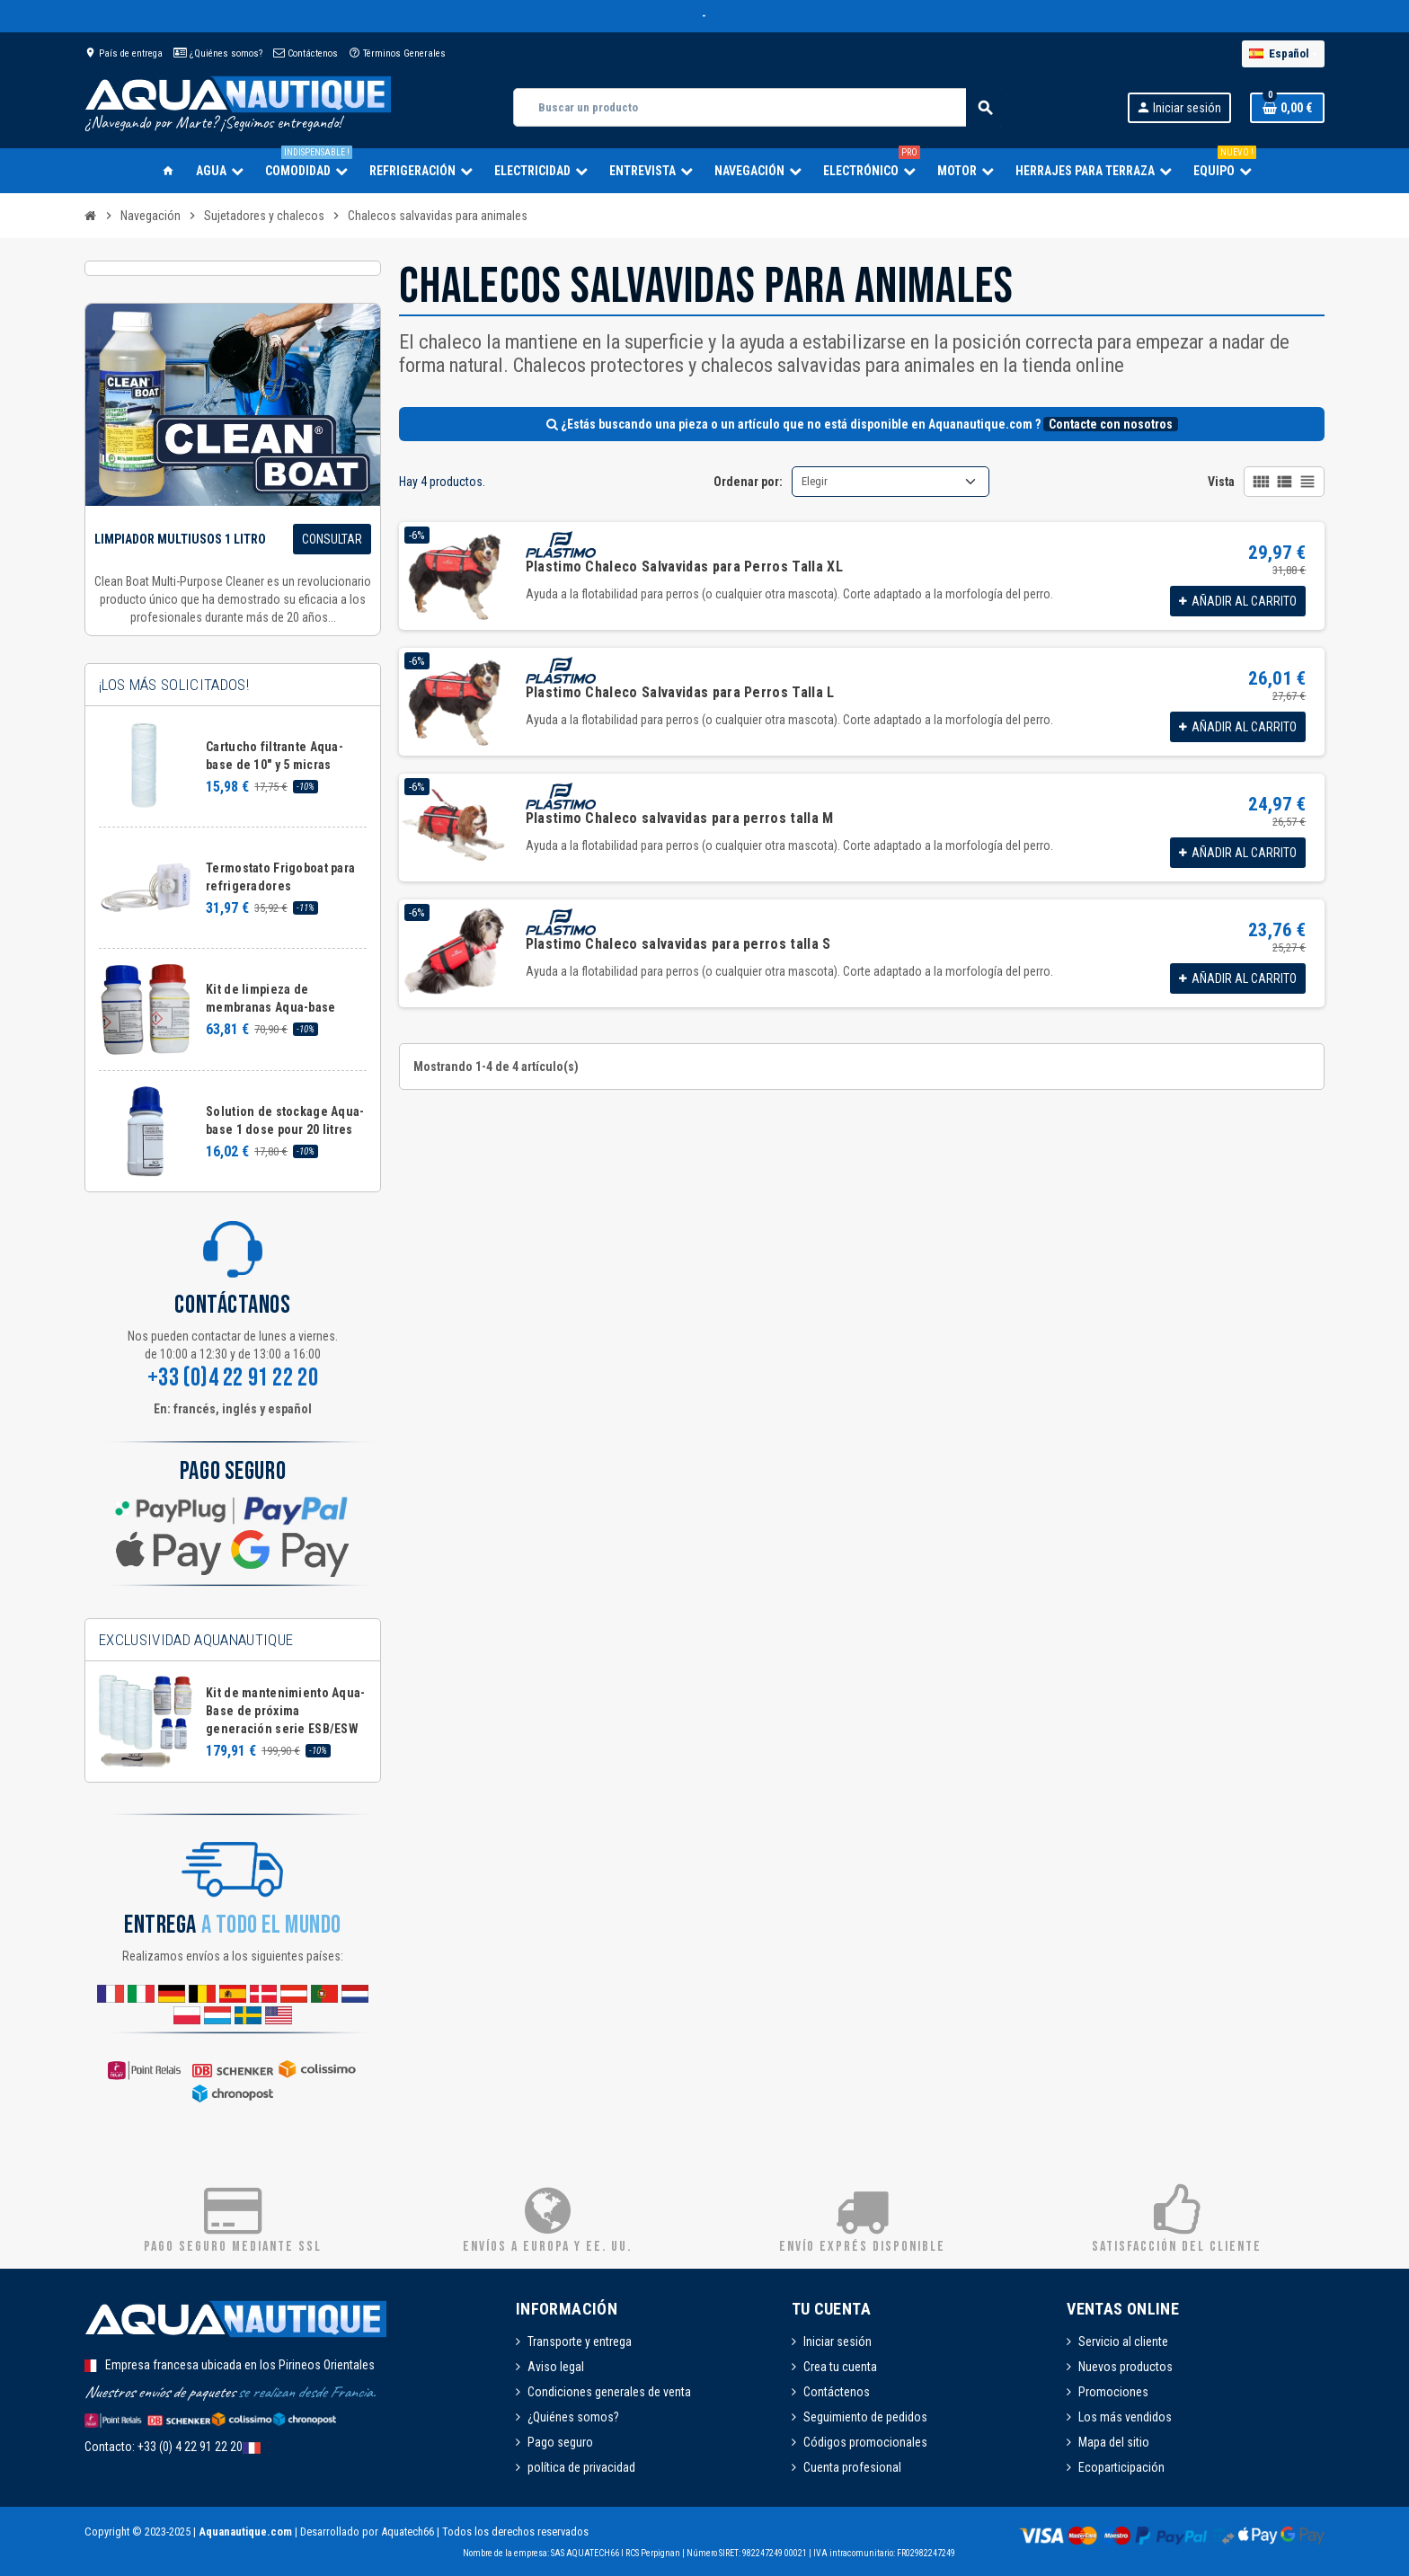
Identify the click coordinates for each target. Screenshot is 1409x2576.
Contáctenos (305, 53)
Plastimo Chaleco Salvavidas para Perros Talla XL (684, 566)
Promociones (1113, 2392)
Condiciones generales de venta (609, 2392)
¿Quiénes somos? (217, 53)
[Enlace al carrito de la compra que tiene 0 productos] (1287, 108)
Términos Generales (397, 53)
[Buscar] (758, 107)
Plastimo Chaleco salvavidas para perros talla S (678, 943)
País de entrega (123, 53)
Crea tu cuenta (840, 2366)
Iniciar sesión (837, 2341)
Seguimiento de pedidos (865, 2417)
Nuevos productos (1125, 2366)
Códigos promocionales (865, 2442)
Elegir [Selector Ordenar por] (815, 481)
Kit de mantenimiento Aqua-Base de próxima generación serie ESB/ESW (285, 1711)
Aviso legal (555, 2366)
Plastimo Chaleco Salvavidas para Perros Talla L (680, 692)
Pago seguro (560, 2442)
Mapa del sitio (1113, 2442)
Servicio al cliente (1123, 2341)
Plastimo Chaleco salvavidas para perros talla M (680, 818)
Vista (1221, 481)
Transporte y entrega (579, 2341)
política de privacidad (581, 2467)
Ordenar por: (748, 481)
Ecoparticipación (1121, 2467)
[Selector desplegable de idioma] (1283, 53)
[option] (233, 1721)
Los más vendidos (1125, 2417)
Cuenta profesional (852, 2467)
